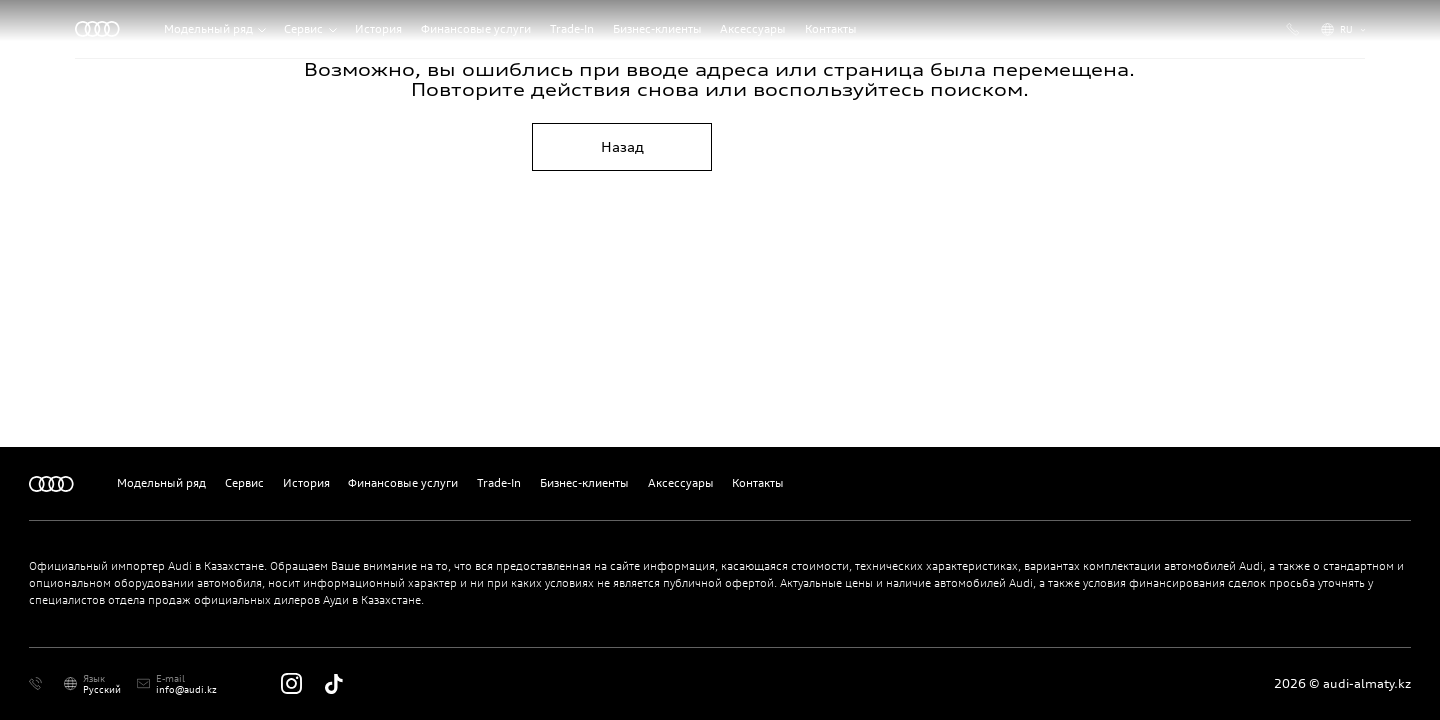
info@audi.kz (186, 689)
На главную (817, 147)
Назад (622, 147)
